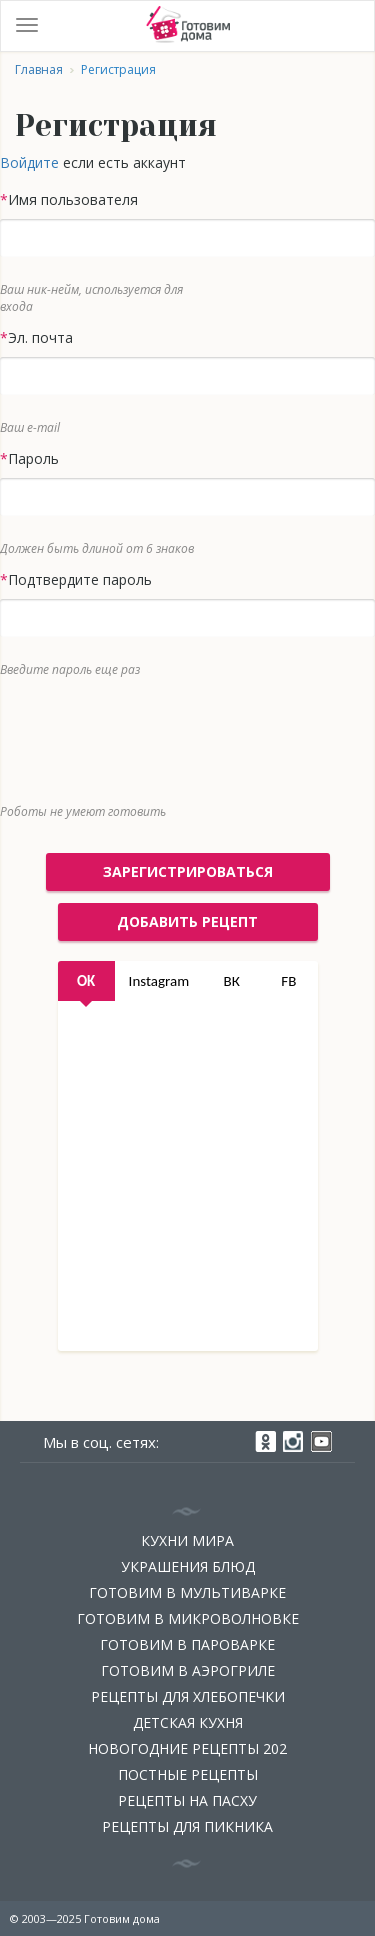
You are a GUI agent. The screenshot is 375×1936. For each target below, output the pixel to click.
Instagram (159, 981)
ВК (232, 981)
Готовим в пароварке (187, 1644)
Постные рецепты (188, 1774)
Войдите (29, 162)
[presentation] (173, 736)
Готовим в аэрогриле (188, 1670)
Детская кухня (188, 1722)
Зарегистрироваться (188, 871)
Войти (349, 26)
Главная (39, 69)
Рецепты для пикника (187, 1826)
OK (86, 981)
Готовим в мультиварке (187, 1592)
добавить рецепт (187, 921)
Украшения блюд (188, 1566)
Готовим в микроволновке (188, 1618)
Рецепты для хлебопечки (188, 1696)
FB (288, 981)
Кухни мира (187, 1540)
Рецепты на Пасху (187, 1800)
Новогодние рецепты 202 (187, 1748)
